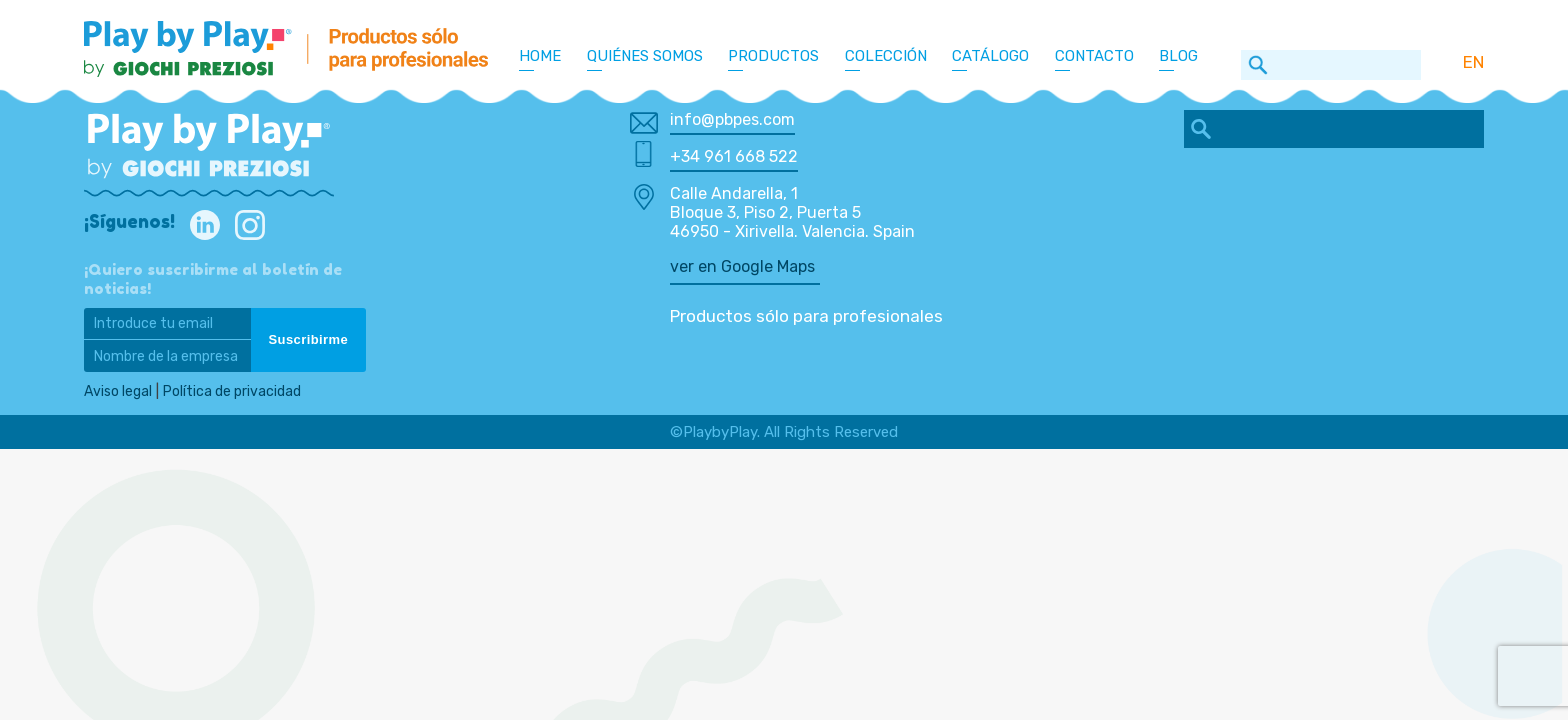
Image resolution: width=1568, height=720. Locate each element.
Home (540, 56)
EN (1473, 62)
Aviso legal (120, 391)
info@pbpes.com (732, 119)
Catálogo (990, 56)
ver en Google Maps (742, 266)
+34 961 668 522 (734, 156)
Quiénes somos (645, 56)
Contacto (1094, 56)
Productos (773, 56)
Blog (1178, 56)
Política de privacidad (239, 391)
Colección (886, 56)
